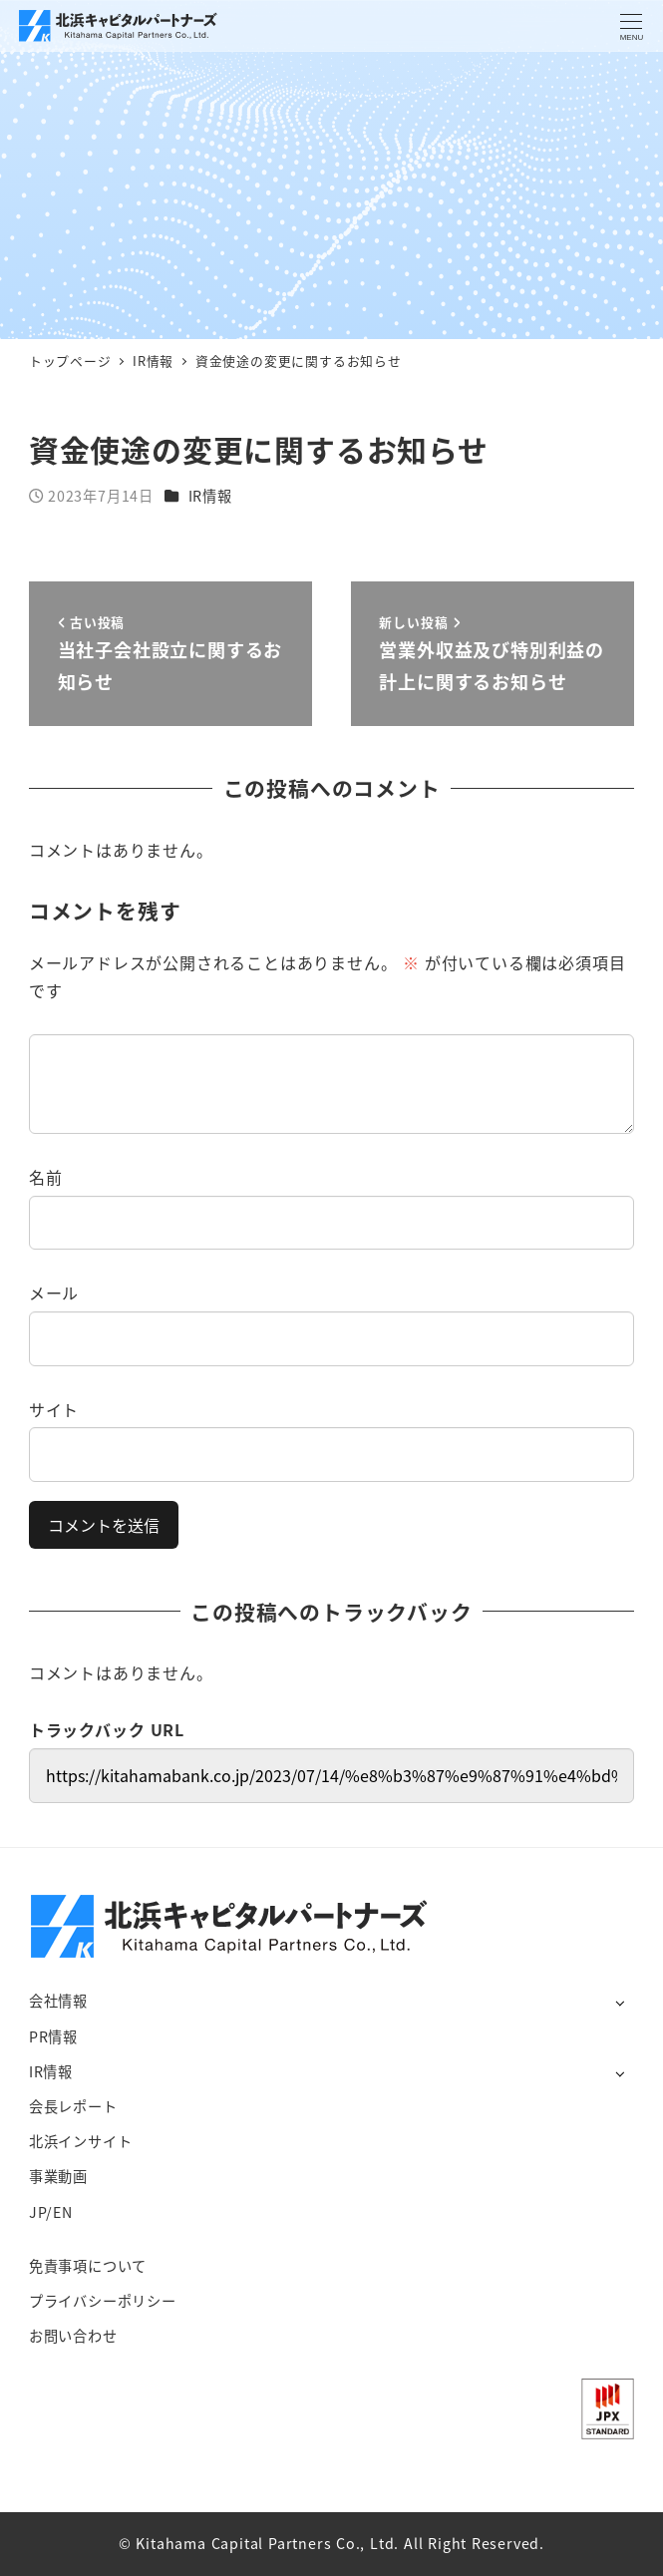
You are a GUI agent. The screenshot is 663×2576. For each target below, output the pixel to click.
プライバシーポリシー (102, 2301)
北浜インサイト (81, 2141)
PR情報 (53, 2036)
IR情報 (210, 496)
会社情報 (58, 2001)
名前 (46, 1177)
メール (54, 1292)
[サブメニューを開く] (619, 2002)
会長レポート (73, 2106)
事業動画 (58, 2176)
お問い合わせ (73, 2336)
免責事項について (88, 2266)
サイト (54, 1409)
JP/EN (51, 2212)
